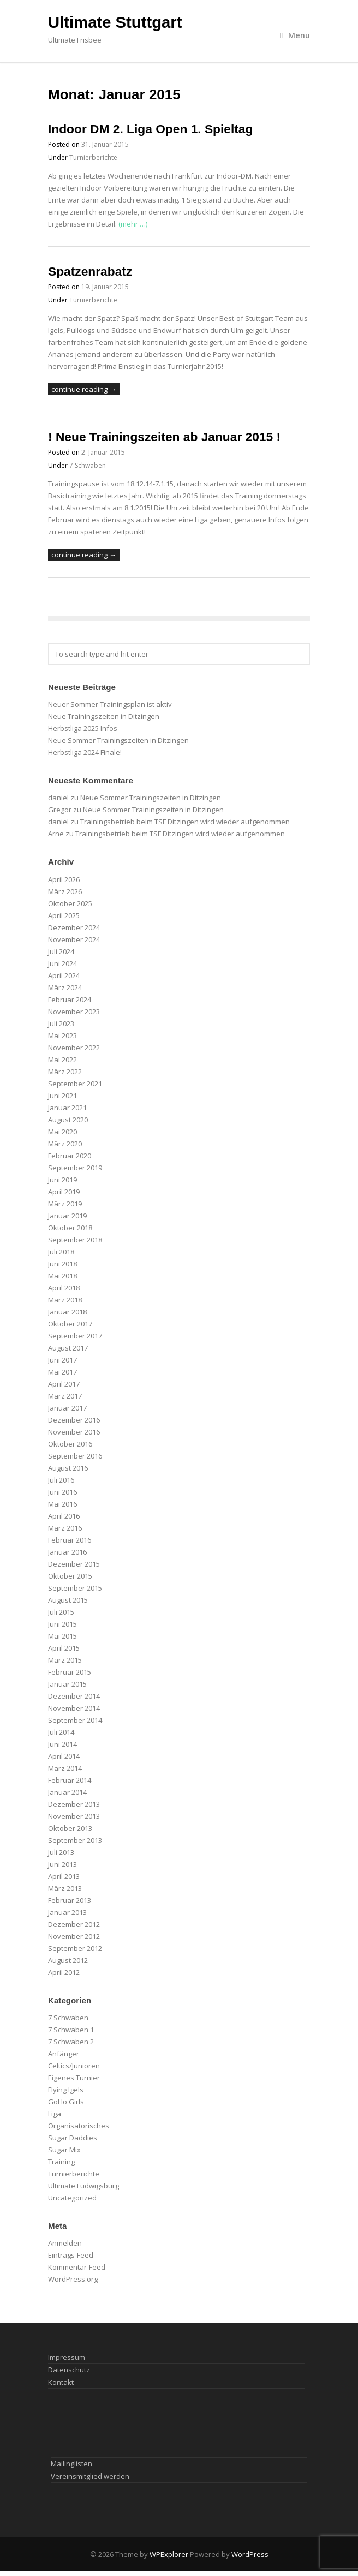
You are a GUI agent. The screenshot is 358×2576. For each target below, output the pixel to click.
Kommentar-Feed (76, 2267)
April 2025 (64, 915)
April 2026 (64, 879)
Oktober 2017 (70, 1324)
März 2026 (65, 891)
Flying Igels (65, 2090)
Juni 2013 (62, 1864)
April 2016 (64, 1516)
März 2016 (65, 1528)
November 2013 (74, 1816)
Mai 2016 (62, 1504)
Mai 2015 (62, 1636)
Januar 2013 (67, 1912)
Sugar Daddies (72, 2138)
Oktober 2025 (70, 903)
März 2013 (65, 1888)
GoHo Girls (66, 2102)
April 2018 (64, 1288)
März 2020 (65, 1144)
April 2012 (64, 1972)
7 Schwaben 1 (71, 2029)
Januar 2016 (67, 1552)
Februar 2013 (69, 1900)
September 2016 (75, 1456)
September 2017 (75, 1336)
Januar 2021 (67, 1108)
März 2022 (65, 1071)
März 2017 (65, 1396)
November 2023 (74, 1011)
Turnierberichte (93, 157)
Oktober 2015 (70, 1576)
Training (61, 2162)
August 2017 (68, 1348)
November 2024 (74, 939)
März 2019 (65, 1204)
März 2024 (65, 987)
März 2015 (65, 1660)
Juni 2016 (62, 1492)
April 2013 (64, 1876)
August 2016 (68, 1468)
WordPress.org (73, 2279)
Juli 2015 (61, 1612)
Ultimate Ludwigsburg (83, 2186)
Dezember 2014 (74, 1696)
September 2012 (75, 1948)
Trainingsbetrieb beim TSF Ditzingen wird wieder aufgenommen (185, 821)
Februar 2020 (69, 1156)
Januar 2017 (67, 1408)
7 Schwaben (87, 465)
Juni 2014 (62, 1744)
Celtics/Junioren (74, 2066)
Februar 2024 (69, 999)
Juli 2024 (61, 951)
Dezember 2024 (74, 927)
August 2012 (68, 1960)
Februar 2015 (69, 1672)
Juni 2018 (62, 1264)
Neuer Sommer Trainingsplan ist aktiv (110, 704)
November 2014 (74, 1708)
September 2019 (75, 1168)
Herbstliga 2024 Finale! (85, 752)
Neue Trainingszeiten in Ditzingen (103, 716)
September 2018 (75, 1240)
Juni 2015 (62, 1624)
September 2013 (75, 1840)
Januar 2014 (67, 1792)
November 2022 (74, 1047)
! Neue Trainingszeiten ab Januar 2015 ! (164, 437)
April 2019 (64, 1192)
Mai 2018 (62, 1276)
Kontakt (61, 2382)
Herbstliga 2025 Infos (82, 728)
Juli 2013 (61, 1852)
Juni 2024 (62, 963)
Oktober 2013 (70, 1828)
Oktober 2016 (70, 1444)
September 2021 (75, 1083)
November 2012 (74, 1936)
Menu (295, 35)
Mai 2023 (62, 1035)
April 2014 (64, 1756)
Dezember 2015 (74, 1564)
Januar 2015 (67, 1684)
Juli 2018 (61, 1252)
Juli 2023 (61, 1023)
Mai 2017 (62, 1372)
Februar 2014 (69, 1780)
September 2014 (75, 1720)
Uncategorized (72, 2198)
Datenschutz (69, 2370)
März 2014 (65, 1768)
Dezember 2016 (74, 1420)
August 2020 (68, 1120)
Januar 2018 (67, 1312)
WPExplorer (169, 2554)
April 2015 (64, 1648)
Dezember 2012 (74, 1924)
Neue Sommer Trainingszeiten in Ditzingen (118, 740)
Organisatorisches (78, 2126)
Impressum (66, 2357)
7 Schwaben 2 (71, 2041)
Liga (54, 2114)
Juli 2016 (61, 1480)
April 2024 (64, 975)
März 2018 (65, 1300)
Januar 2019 (67, 1216)
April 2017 (64, 1384)
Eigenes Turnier (74, 2078)
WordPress (249, 2554)
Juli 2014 (61, 1732)
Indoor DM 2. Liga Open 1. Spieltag (150, 129)
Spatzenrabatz (90, 271)
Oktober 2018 (70, 1228)
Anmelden (65, 2243)
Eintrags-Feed (70, 2255)
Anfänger (63, 2054)
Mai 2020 (62, 1132)
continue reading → (83, 389)
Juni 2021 (62, 1095)
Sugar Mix (64, 2150)
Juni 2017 (62, 1360)
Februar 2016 (69, 1540)
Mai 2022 (62, 1059)
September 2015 (75, 1588)
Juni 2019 (62, 1180)
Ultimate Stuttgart (115, 22)
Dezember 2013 (74, 1804)
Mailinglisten (71, 2463)
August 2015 (68, 1600)
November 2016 (74, 1432)
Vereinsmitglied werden (90, 2476)
